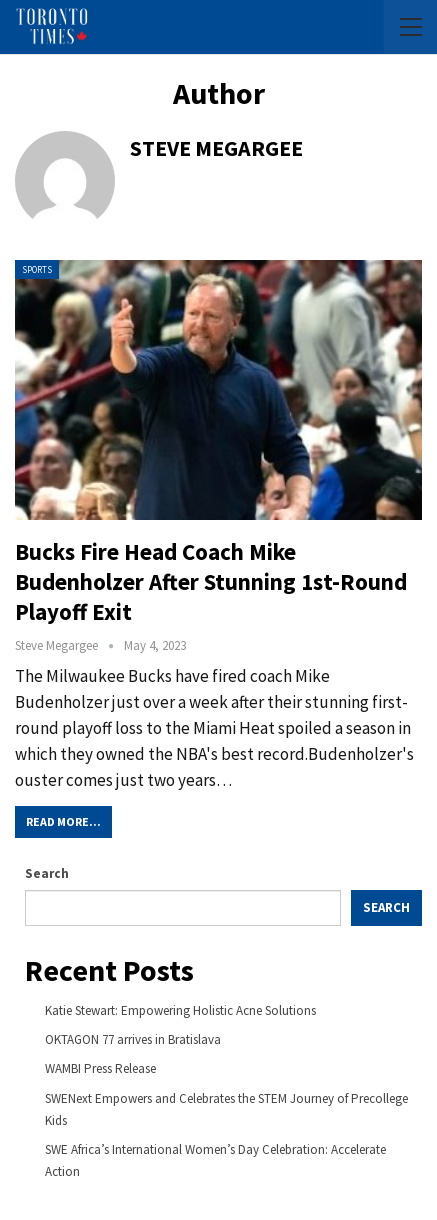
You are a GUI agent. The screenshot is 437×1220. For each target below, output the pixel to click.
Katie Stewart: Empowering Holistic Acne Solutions (180, 1010)
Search (47, 873)
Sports (37, 269)
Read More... (63, 821)
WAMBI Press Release (100, 1068)
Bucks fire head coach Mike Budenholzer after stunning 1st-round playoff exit (211, 581)
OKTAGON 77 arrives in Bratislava (133, 1039)
